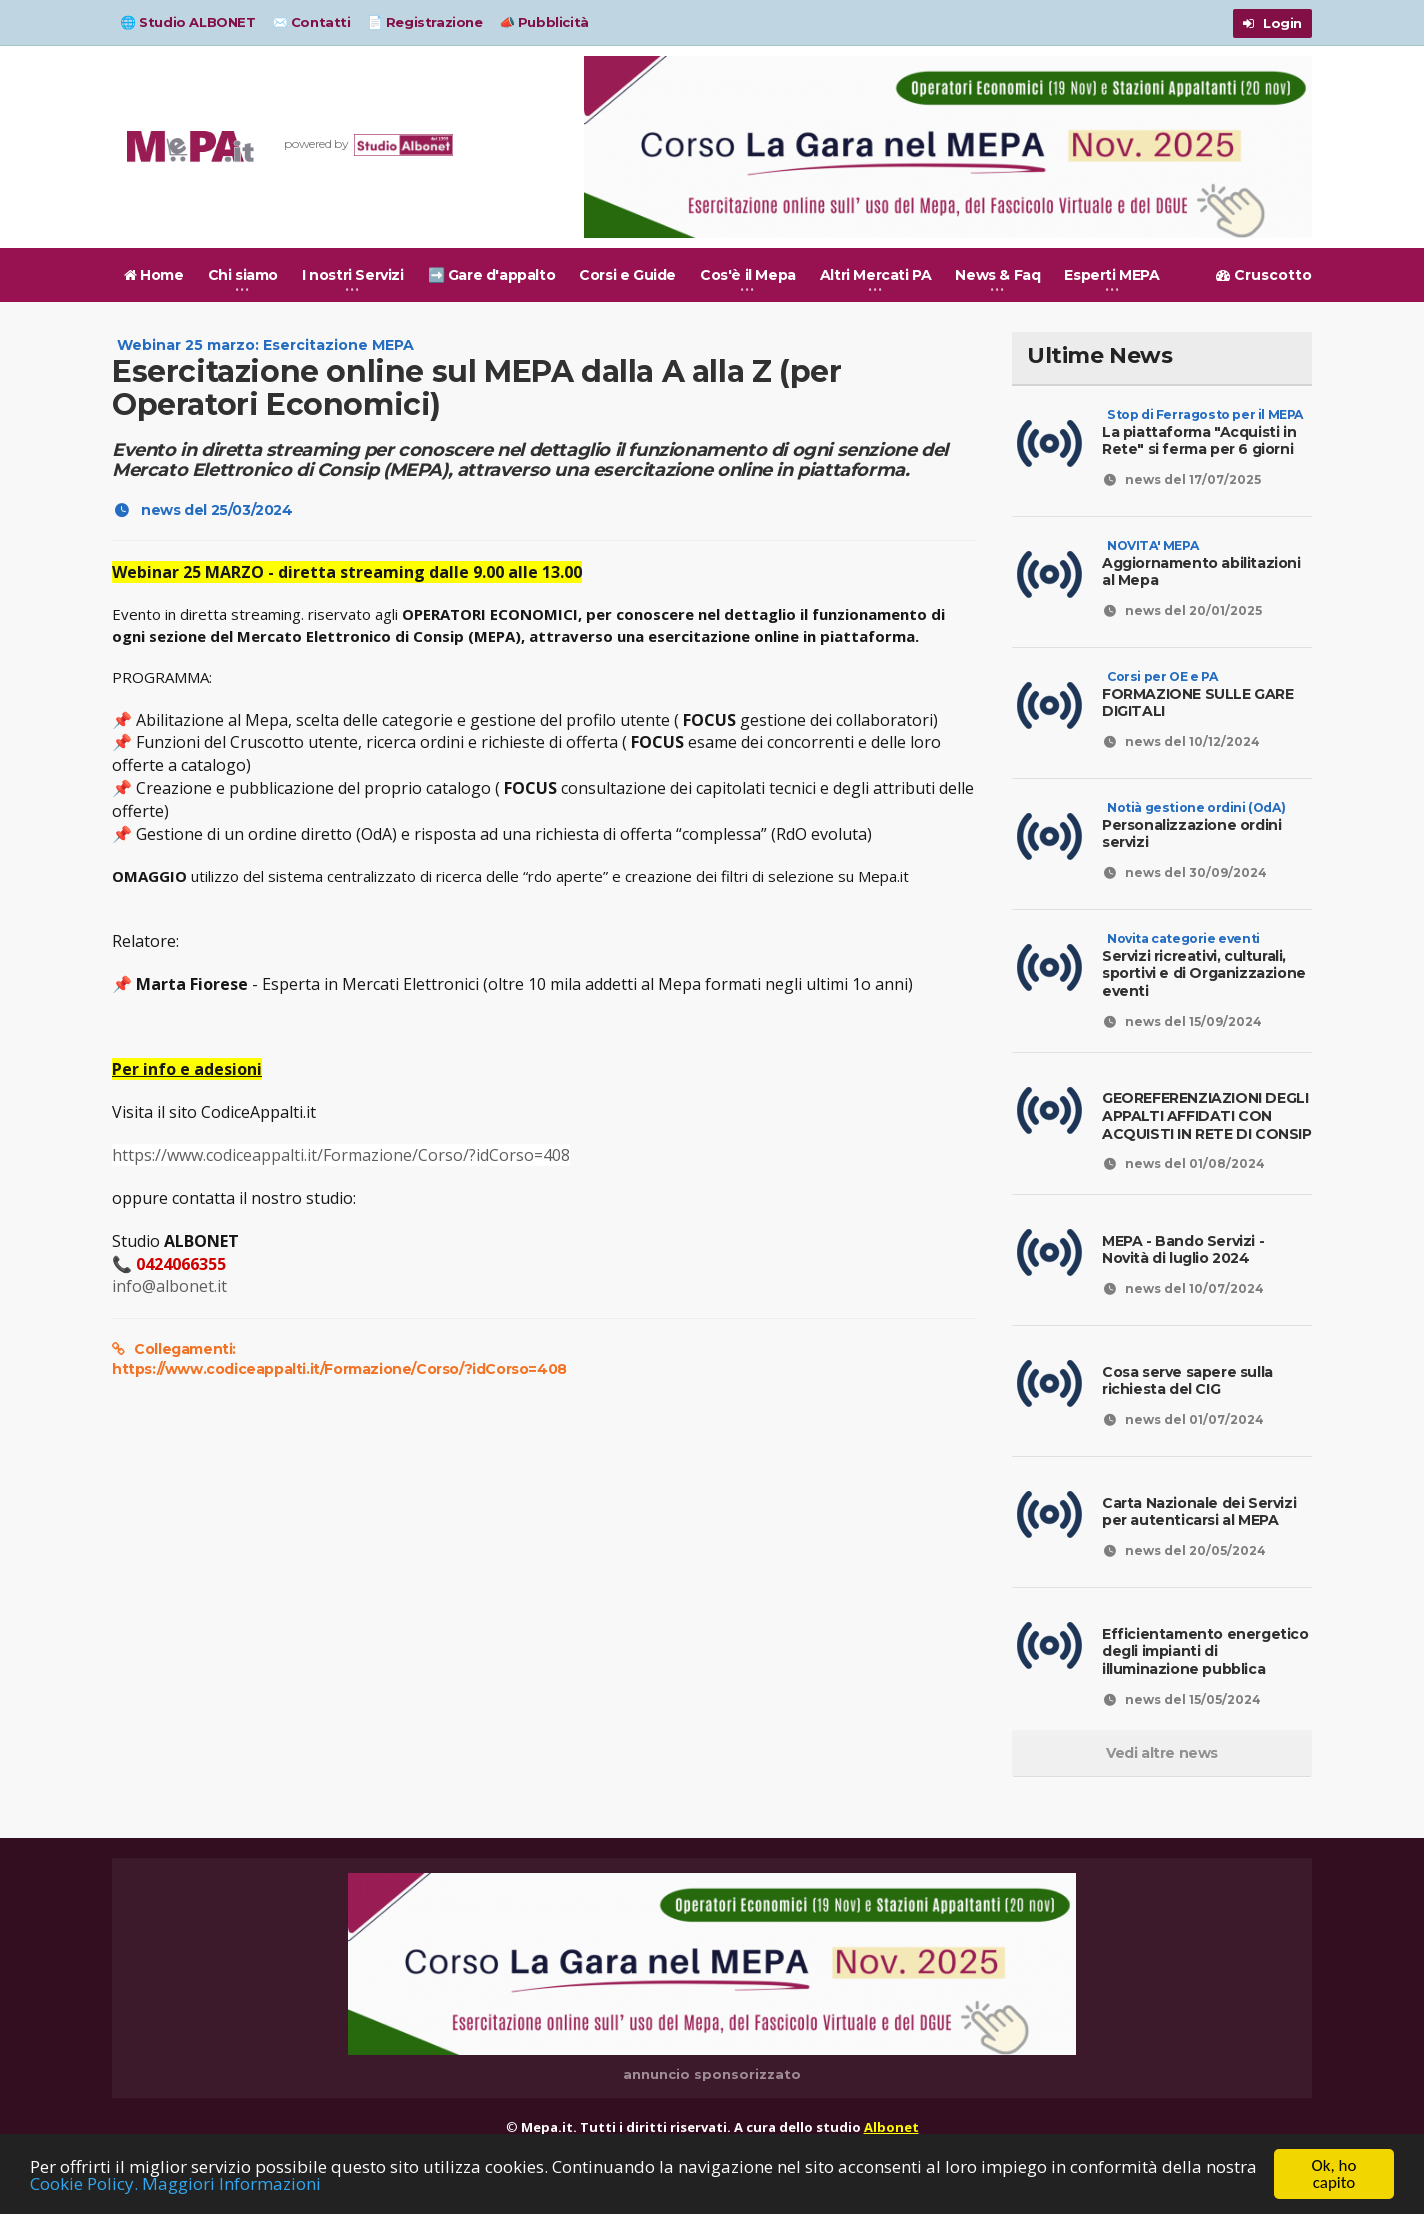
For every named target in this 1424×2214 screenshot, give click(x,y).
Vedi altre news (1162, 1753)
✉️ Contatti (311, 22)
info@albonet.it (169, 1286)
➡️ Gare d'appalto (492, 275)
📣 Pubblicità (544, 22)
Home (154, 275)
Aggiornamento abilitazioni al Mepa (1201, 563)
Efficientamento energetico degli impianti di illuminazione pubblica (1205, 1651)
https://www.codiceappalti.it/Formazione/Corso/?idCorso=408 (341, 1155)
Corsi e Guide (627, 275)
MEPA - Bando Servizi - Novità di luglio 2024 (1183, 1250)
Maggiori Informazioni (231, 2184)
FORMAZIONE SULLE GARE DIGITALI (1198, 694)
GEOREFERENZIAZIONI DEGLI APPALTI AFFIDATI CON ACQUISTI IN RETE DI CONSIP (1207, 1115)
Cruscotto (1264, 275)
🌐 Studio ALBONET (188, 22)
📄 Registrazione (425, 22)
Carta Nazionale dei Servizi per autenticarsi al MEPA (1199, 1512)
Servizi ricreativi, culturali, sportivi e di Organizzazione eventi (1204, 965)
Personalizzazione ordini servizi (1193, 825)
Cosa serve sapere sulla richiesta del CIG (1187, 1381)
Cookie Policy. (84, 2184)
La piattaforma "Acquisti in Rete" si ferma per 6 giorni (1202, 432)
